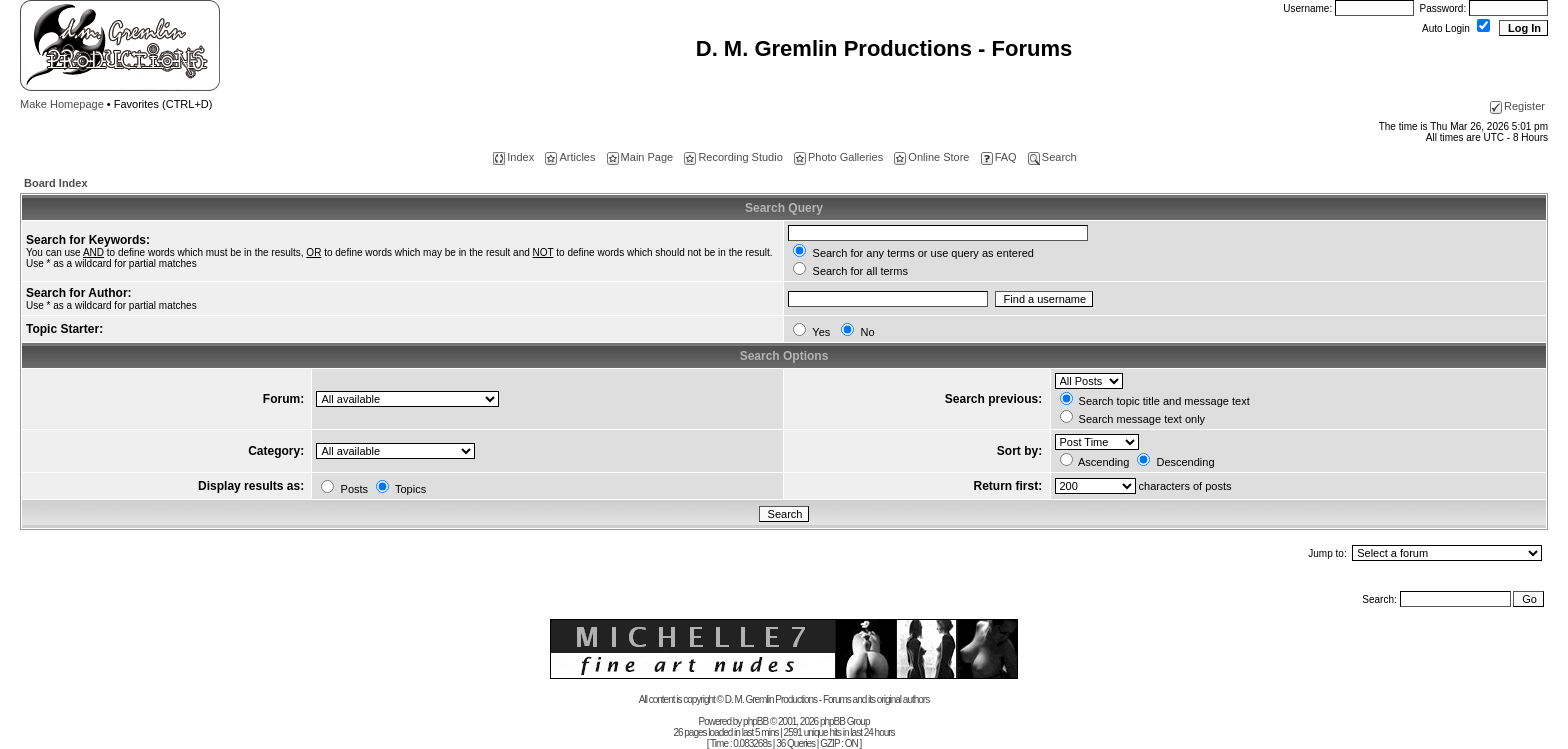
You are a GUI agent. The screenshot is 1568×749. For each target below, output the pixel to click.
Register (1517, 106)
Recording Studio (733, 157)
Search (1052, 157)
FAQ (999, 157)
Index (513, 157)
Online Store (931, 157)
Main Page (640, 157)
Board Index (56, 183)
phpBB (755, 721)
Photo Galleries (838, 157)
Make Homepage (62, 104)
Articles (570, 157)
